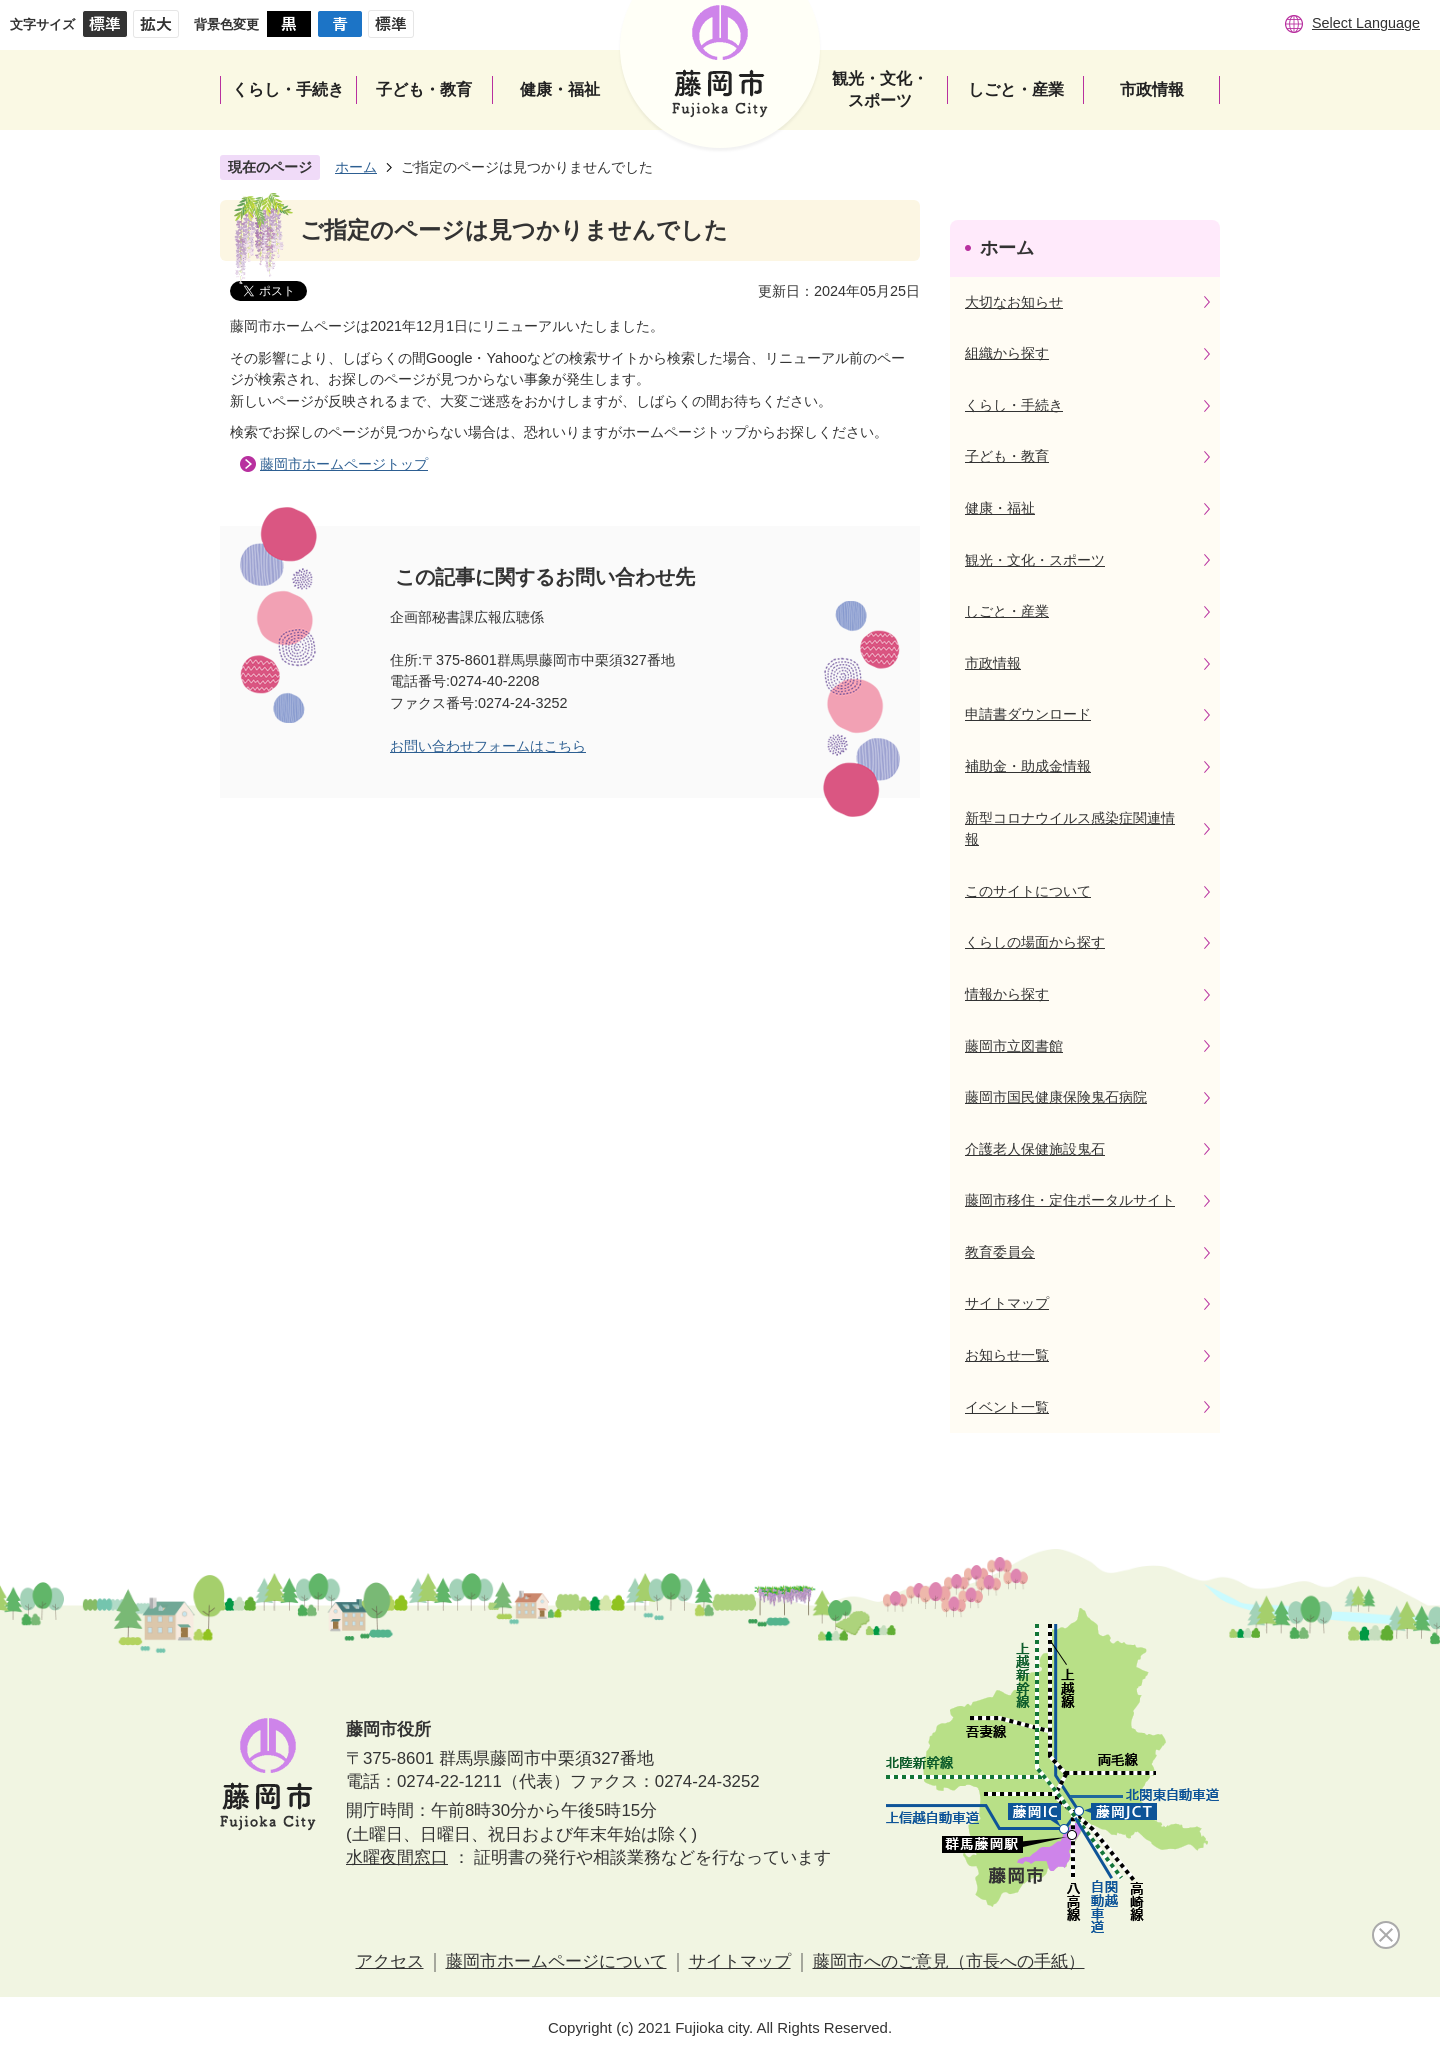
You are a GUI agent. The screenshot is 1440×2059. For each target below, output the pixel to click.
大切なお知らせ (1014, 302)
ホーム (356, 167)
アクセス (390, 1961)
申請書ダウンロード (1028, 714)
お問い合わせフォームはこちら (488, 746)
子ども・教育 (1007, 456)
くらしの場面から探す (1035, 942)
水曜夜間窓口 (397, 1857)
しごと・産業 (1007, 611)
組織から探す (1007, 353)
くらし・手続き (1014, 405)
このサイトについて (1028, 891)
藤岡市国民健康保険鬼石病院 (1056, 1097)
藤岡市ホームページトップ (344, 464)
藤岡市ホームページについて (556, 1961)
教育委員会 (1000, 1252)
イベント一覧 (1007, 1407)
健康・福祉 (1000, 508)
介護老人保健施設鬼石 (1035, 1149)
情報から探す (1007, 994)
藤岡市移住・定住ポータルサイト (1070, 1200)
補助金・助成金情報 (1028, 766)
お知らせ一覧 (1007, 1355)
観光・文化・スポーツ (1035, 560)
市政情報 (993, 663)
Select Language (1366, 23)
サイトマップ (1007, 1303)
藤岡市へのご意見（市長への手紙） (949, 1961)
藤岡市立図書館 (1014, 1046)
